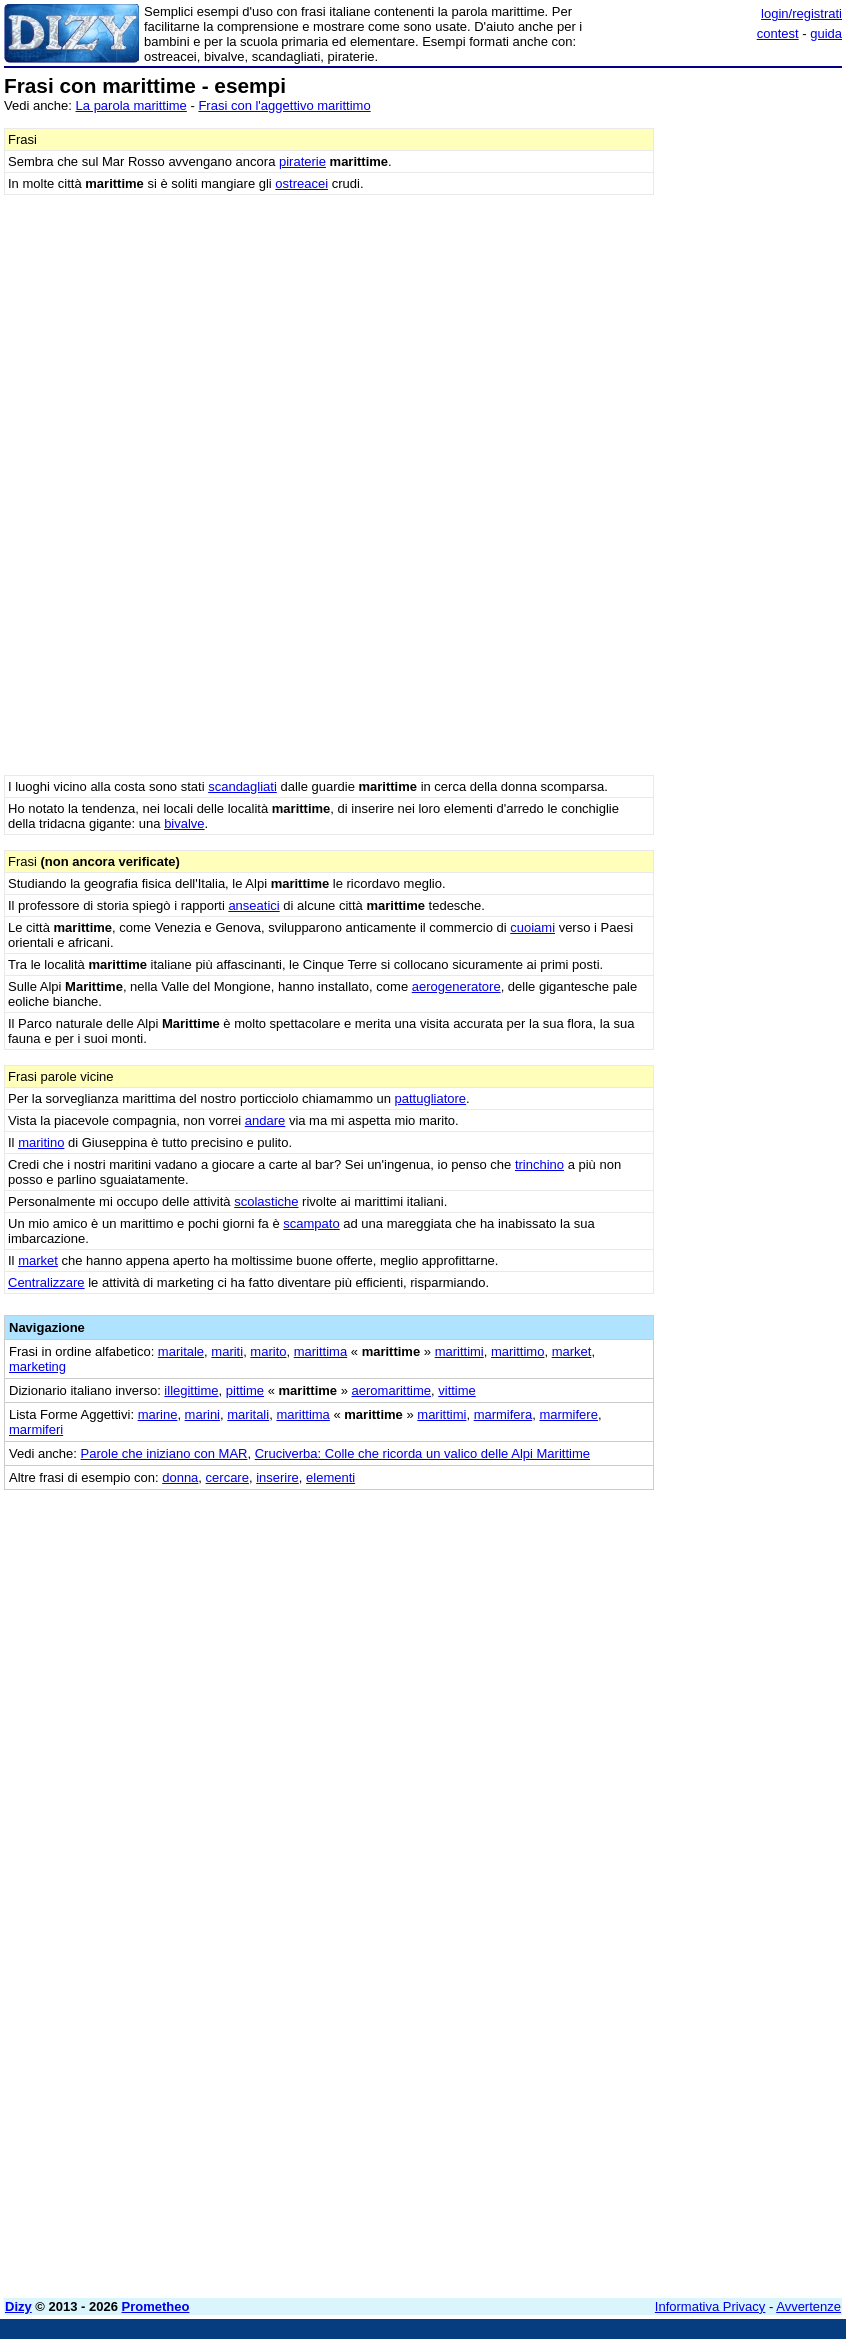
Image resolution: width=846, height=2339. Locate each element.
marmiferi (36, 1429)
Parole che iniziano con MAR (164, 1453)
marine (158, 1414)
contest (778, 33)
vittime (457, 1390)
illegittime (191, 1390)
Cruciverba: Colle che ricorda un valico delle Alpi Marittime (422, 1453)
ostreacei (301, 183)
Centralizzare (46, 1282)
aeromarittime (391, 1390)
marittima (320, 1351)
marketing (37, 1366)
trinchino (539, 1164)
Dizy (18, 2306)
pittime (245, 1390)
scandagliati (242, 786)
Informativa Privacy (710, 2306)
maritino (41, 1142)
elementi (330, 1477)
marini (202, 1414)
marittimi (459, 1351)
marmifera (503, 1414)
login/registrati (801, 13)
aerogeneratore (456, 986)
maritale (181, 1351)
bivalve (184, 823)
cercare (227, 1477)
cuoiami (532, 927)
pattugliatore (431, 1098)
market (38, 1260)
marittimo (517, 1351)
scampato (311, 1223)
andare (265, 1120)
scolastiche (266, 1201)
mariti (227, 1351)
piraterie (302, 161)
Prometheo (156, 2306)
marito (268, 1351)
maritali (248, 1414)
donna (180, 1477)
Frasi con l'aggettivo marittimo (284, 105)
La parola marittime (131, 105)
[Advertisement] (692, 1615)
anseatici (253, 905)
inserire (277, 1477)
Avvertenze (808, 2306)
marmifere (568, 1414)
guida (826, 33)
